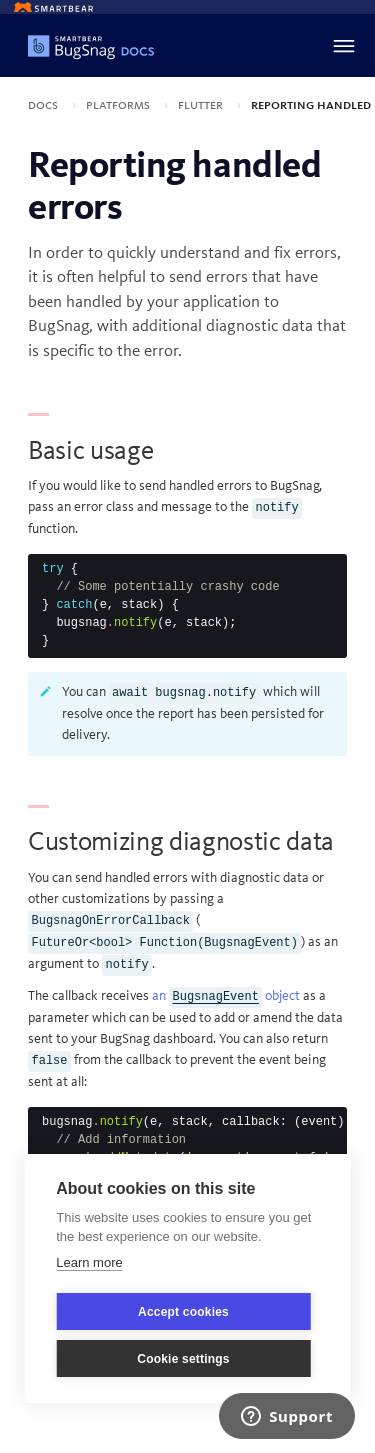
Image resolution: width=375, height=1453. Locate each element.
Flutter (202, 105)
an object (226, 996)
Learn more (89, 1262)
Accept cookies (183, 1312)
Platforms (119, 105)
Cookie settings (183, 1359)
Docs (44, 105)
